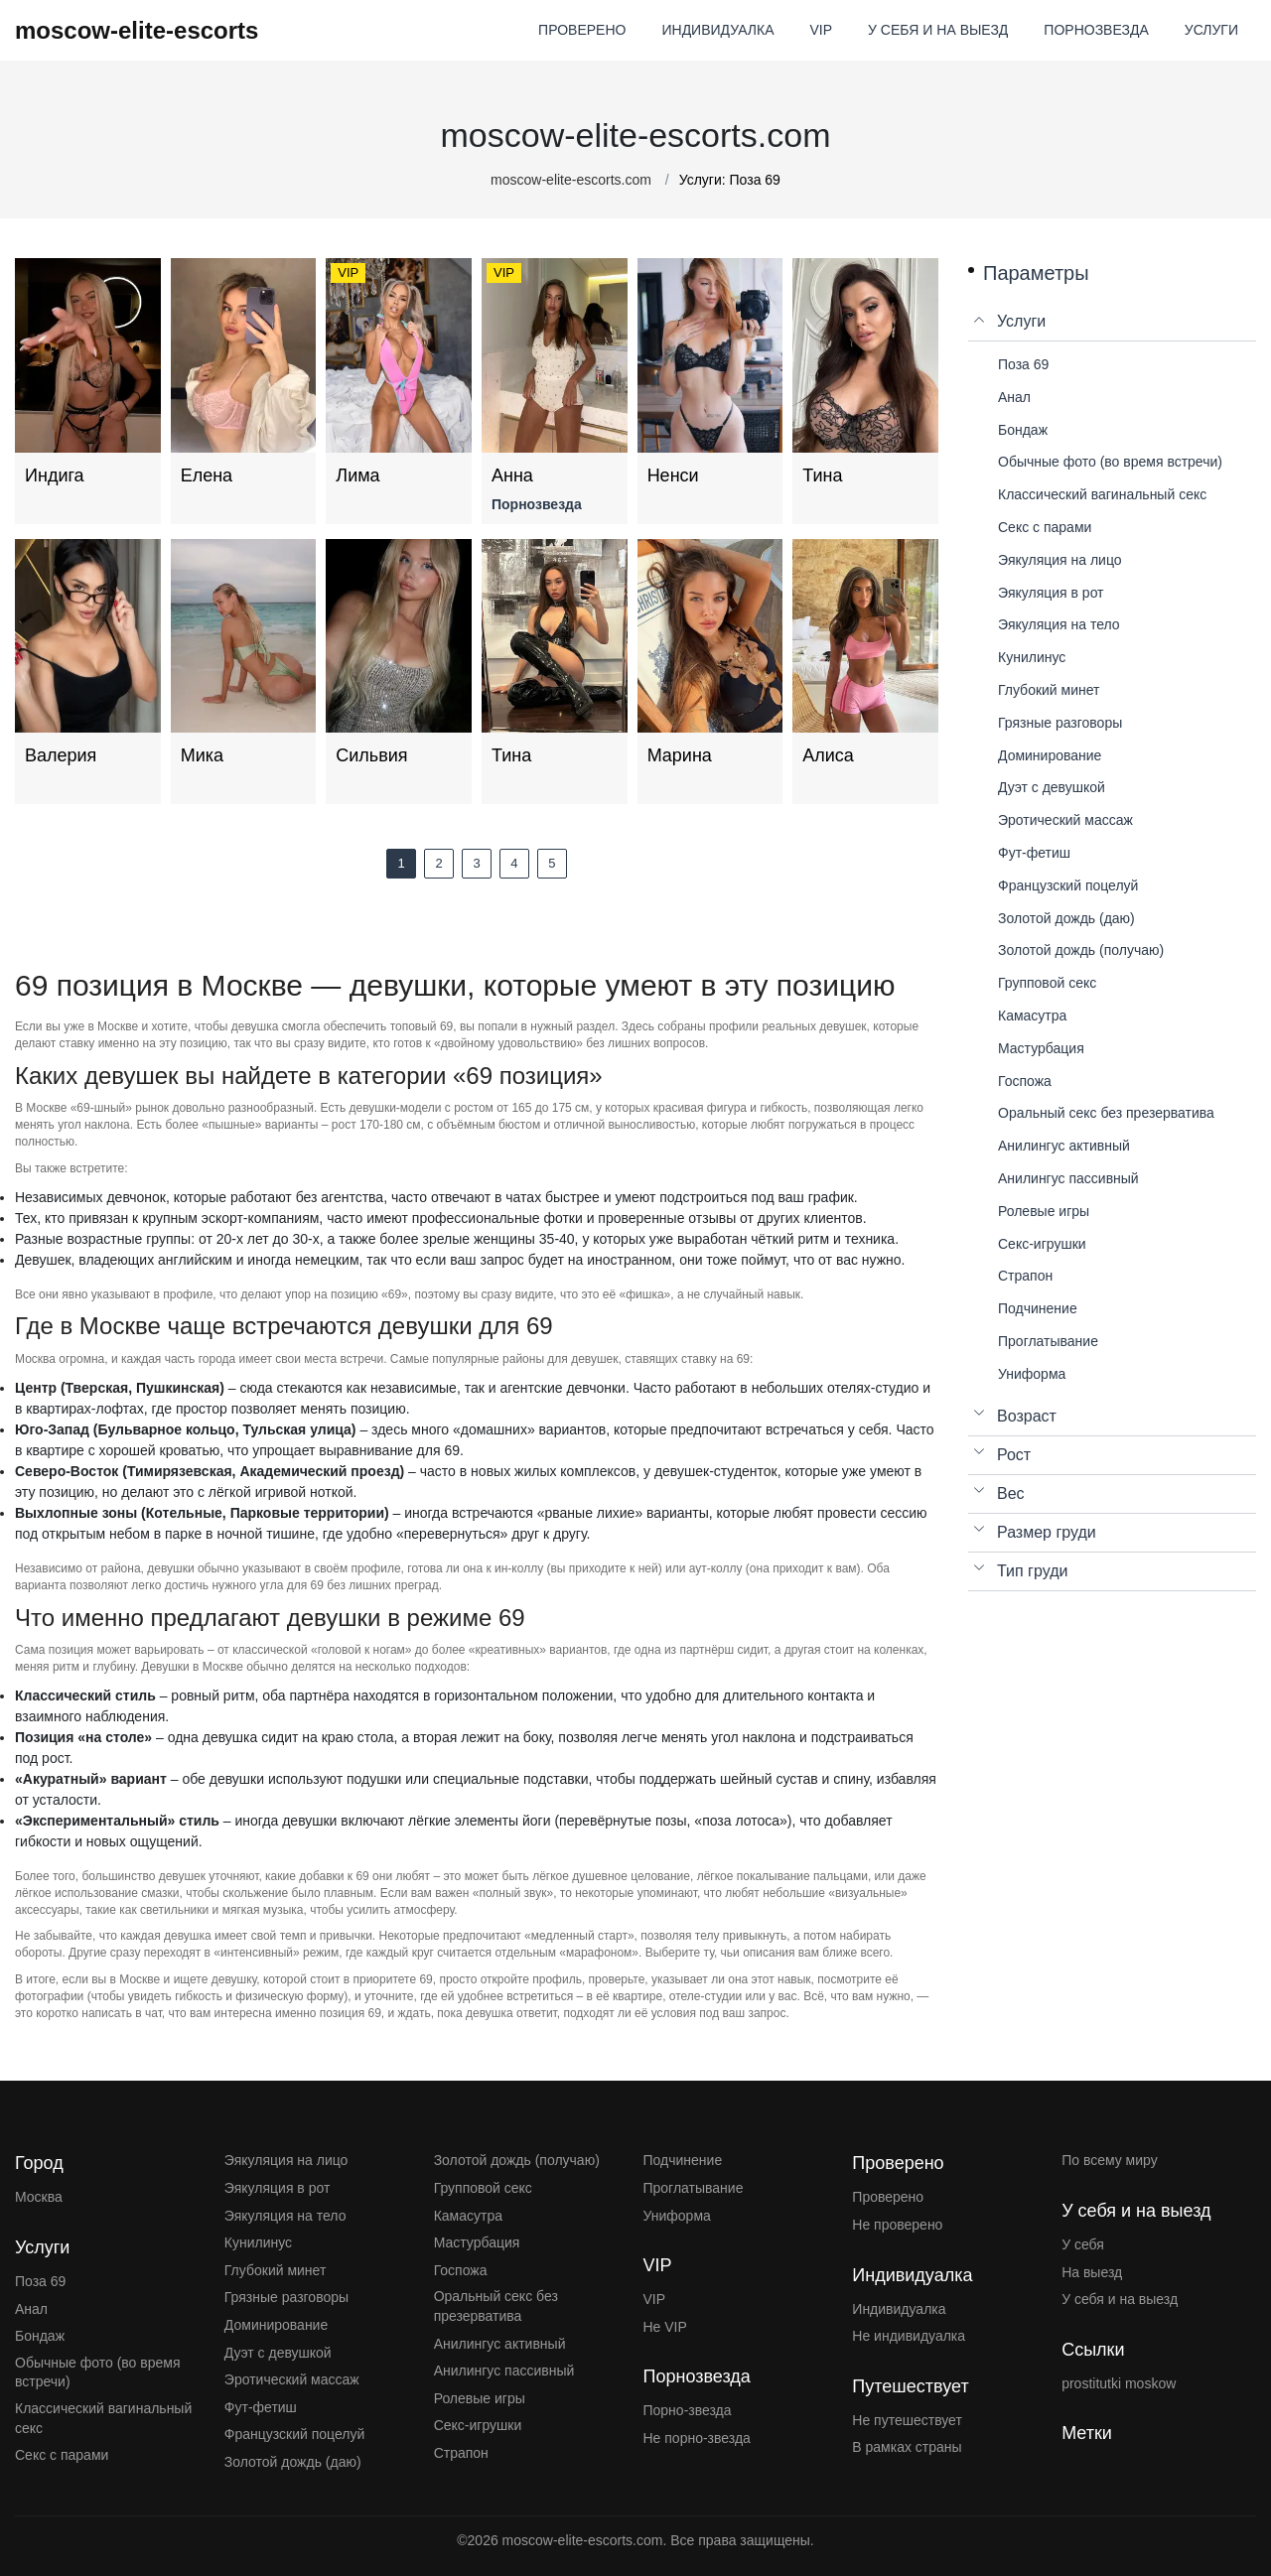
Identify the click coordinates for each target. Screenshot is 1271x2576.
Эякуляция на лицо (286, 2160)
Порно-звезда (686, 2410)
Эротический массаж (291, 2379)
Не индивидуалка (908, 2336)
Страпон (461, 2453)
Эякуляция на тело (285, 2216)
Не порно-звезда (696, 2438)
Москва (39, 2197)
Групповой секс (483, 2188)
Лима (357, 475)
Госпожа (461, 2270)
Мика (202, 755)
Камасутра (468, 2216)
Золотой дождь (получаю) (517, 2160)
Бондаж (40, 2336)
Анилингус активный (500, 2344)
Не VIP (664, 2327)
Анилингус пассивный (504, 2370)
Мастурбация (477, 2242)
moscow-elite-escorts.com (571, 180)
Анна (512, 475)
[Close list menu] (980, 322)
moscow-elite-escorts (136, 30)
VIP (653, 2299)
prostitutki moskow (1118, 2383)
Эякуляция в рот (277, 2188)
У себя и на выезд (1119, 2299)
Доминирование (276, 2325)
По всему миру (1109, 2160)
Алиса (828, 755)
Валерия (60, 755)
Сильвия (371, 755)
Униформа (676, 2216)
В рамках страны (906, 2447)
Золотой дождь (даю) (292, 2462)
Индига (54, 475)
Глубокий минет (275, 2270)
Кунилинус (258, 2242)
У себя (1082, 2244)
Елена (206, 475)
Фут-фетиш (260, 2407)
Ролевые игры (479, 2398)
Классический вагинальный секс (103, 2418)
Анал (31, 2309)
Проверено (887, 2197)
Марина (679, 755)
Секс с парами (61, 2455)
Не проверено (897, 2225)
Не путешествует (907, 2420)
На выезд (1091, 2272)
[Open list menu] (980, 1416)
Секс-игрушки (478, 2425)
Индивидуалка (898, 2309)
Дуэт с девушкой (278, 2353)
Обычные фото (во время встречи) (98, 2372)
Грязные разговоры (286, 2297)
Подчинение (682, 2160)
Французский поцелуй (294, 2434)
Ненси (673, 475)
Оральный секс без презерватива (496, 2306)
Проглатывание (692, 2188)
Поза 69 (40, 2281)
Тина (822, 475)
